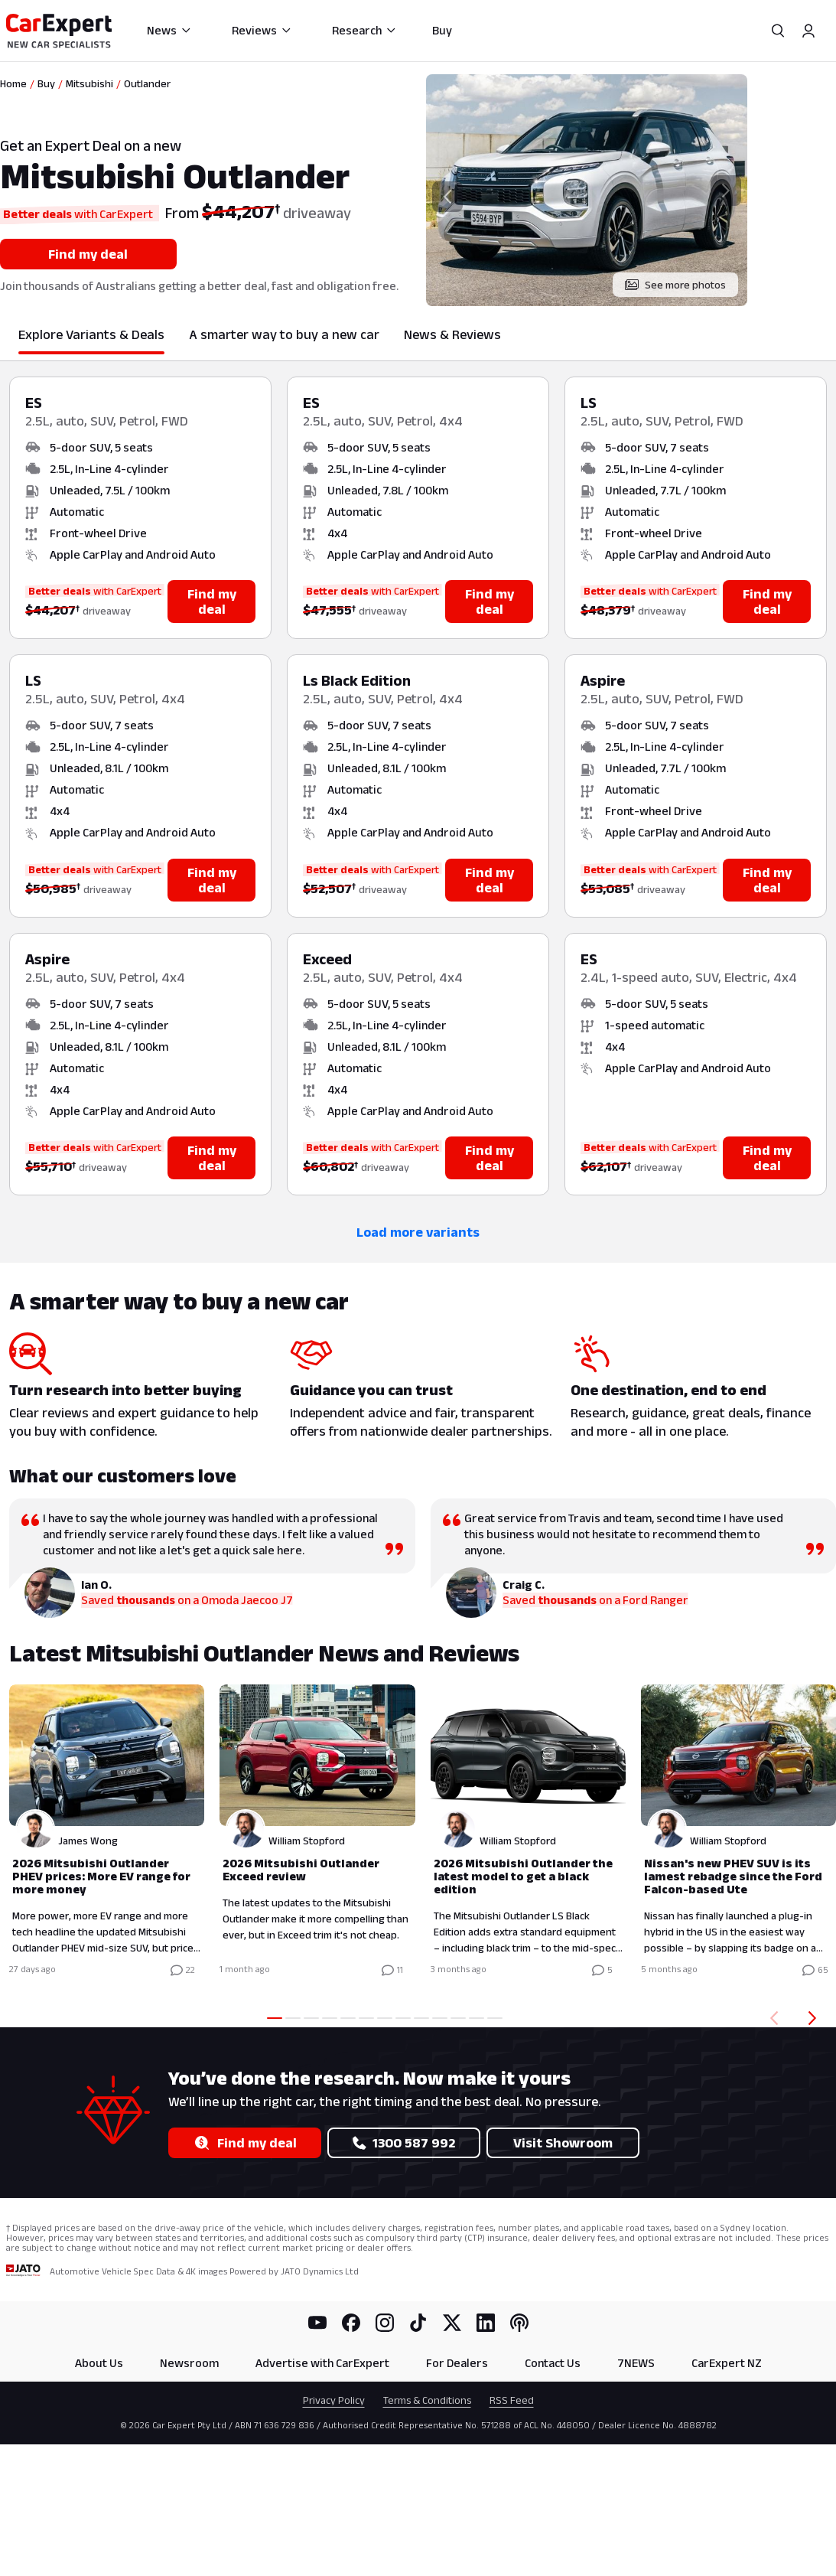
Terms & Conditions (427, 2400)
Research (364, 30)
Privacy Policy (334, 2400)
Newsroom (189, 2362)
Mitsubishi (89, 83)
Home (13, 83)
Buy (442, 30)
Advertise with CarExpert (322, 2362)
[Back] (771, 2018)
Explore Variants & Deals (91, 334)
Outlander (147, 83)
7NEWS (636, 2362)
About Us (99, 2362)
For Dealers (457, 2362)
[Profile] (808, 30)
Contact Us (553, 2362)
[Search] (778, 30)
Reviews (262, 30)
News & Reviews (452, 334)
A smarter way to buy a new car (284, 334)
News (169, 30)
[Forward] (815, 2018)
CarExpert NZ (726, 2362)
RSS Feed (512, 2400)
